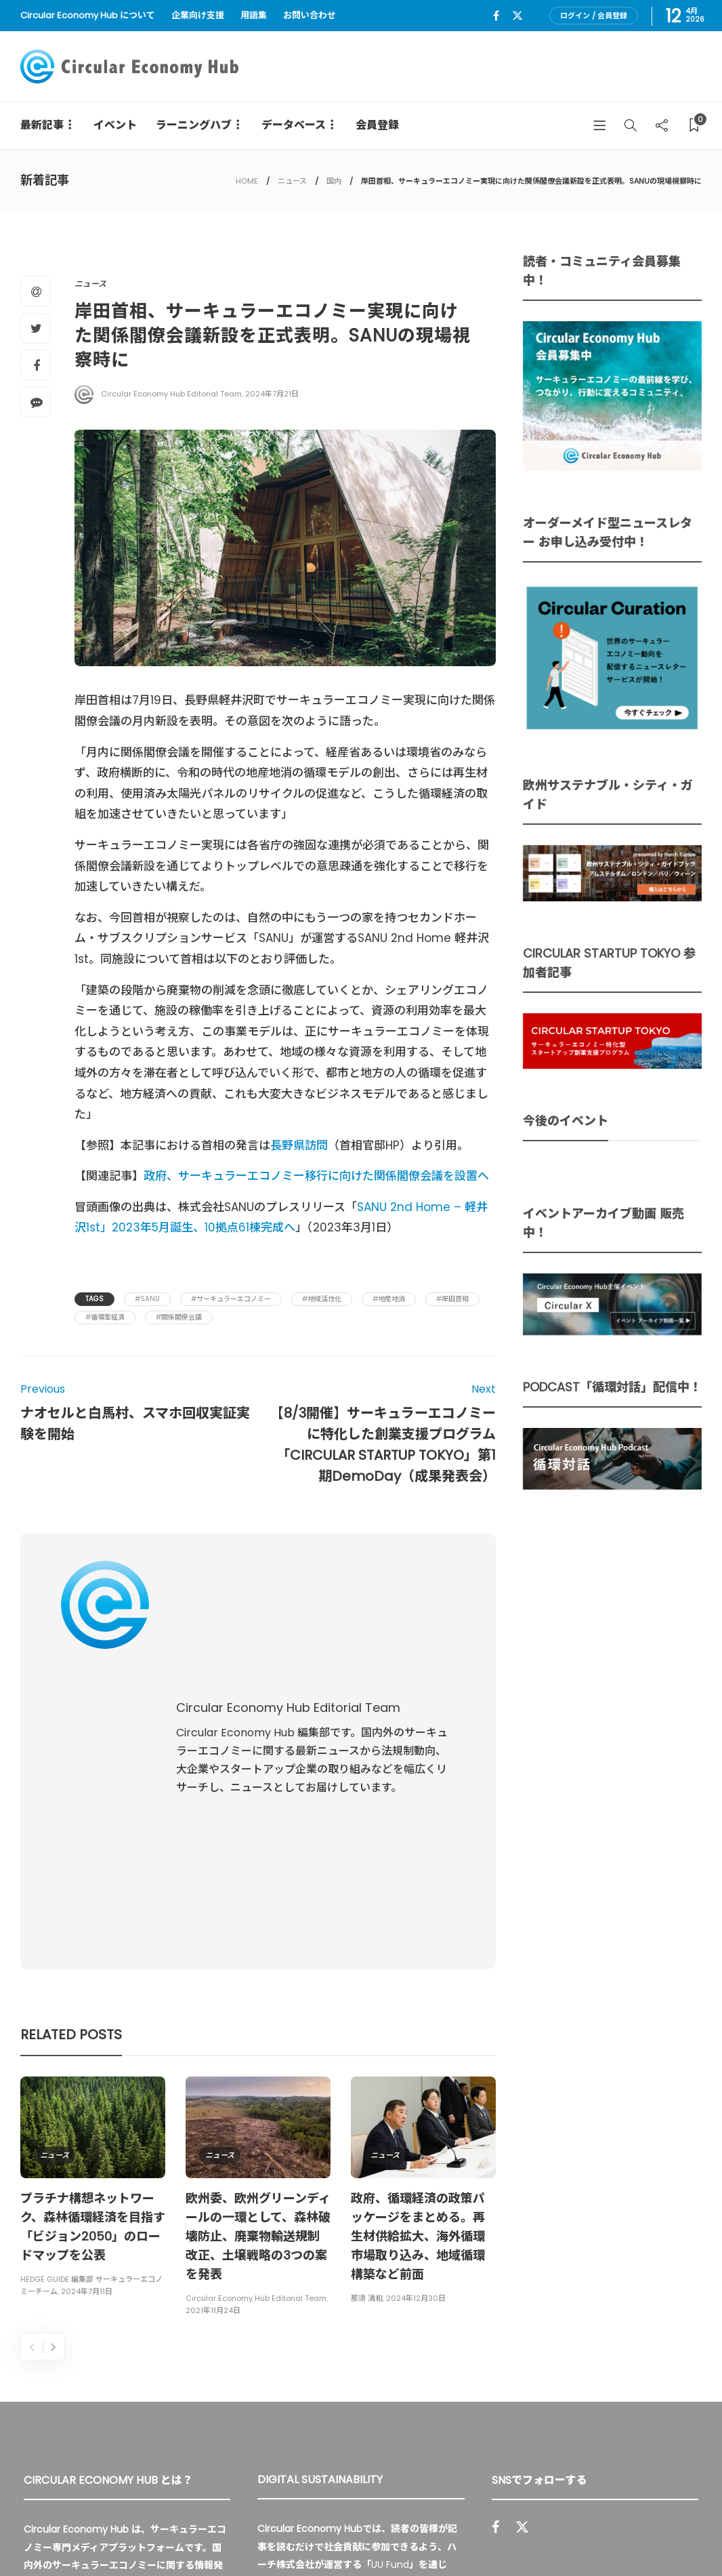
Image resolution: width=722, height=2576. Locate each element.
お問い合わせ (309, 15)
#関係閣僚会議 (179, 1317)
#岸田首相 (452, 1299)
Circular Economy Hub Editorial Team (171, 393)
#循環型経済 (105, 1317)
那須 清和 (367, 2022)
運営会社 (511, 2535)
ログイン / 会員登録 (593, 15)
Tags (94, 1299)
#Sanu (147, 1299)
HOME (247, 181)
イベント (115, 125)
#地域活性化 (321, 1299)
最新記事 (42, 125)
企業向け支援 (197, 15)
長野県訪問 (299, 1145)
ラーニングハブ (194, 125)
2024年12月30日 (416, 2022)
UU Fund (390, 2289)
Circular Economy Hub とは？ (401, 2535)
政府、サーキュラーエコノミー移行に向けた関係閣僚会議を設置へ (318, 1176)
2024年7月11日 (86, 2016)
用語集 (253, 15)
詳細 (304, 2404)
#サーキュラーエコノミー (231, 1299)
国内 (333, 181)
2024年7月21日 (272, 393)
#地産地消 (389, 1299)
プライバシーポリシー (593, 2535)
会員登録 (377, 125)
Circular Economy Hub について (87, 15)
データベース (293, 125)
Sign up (670, 2373)
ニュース (292, 181)
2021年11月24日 (213, 2035)
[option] (92, 1913)
